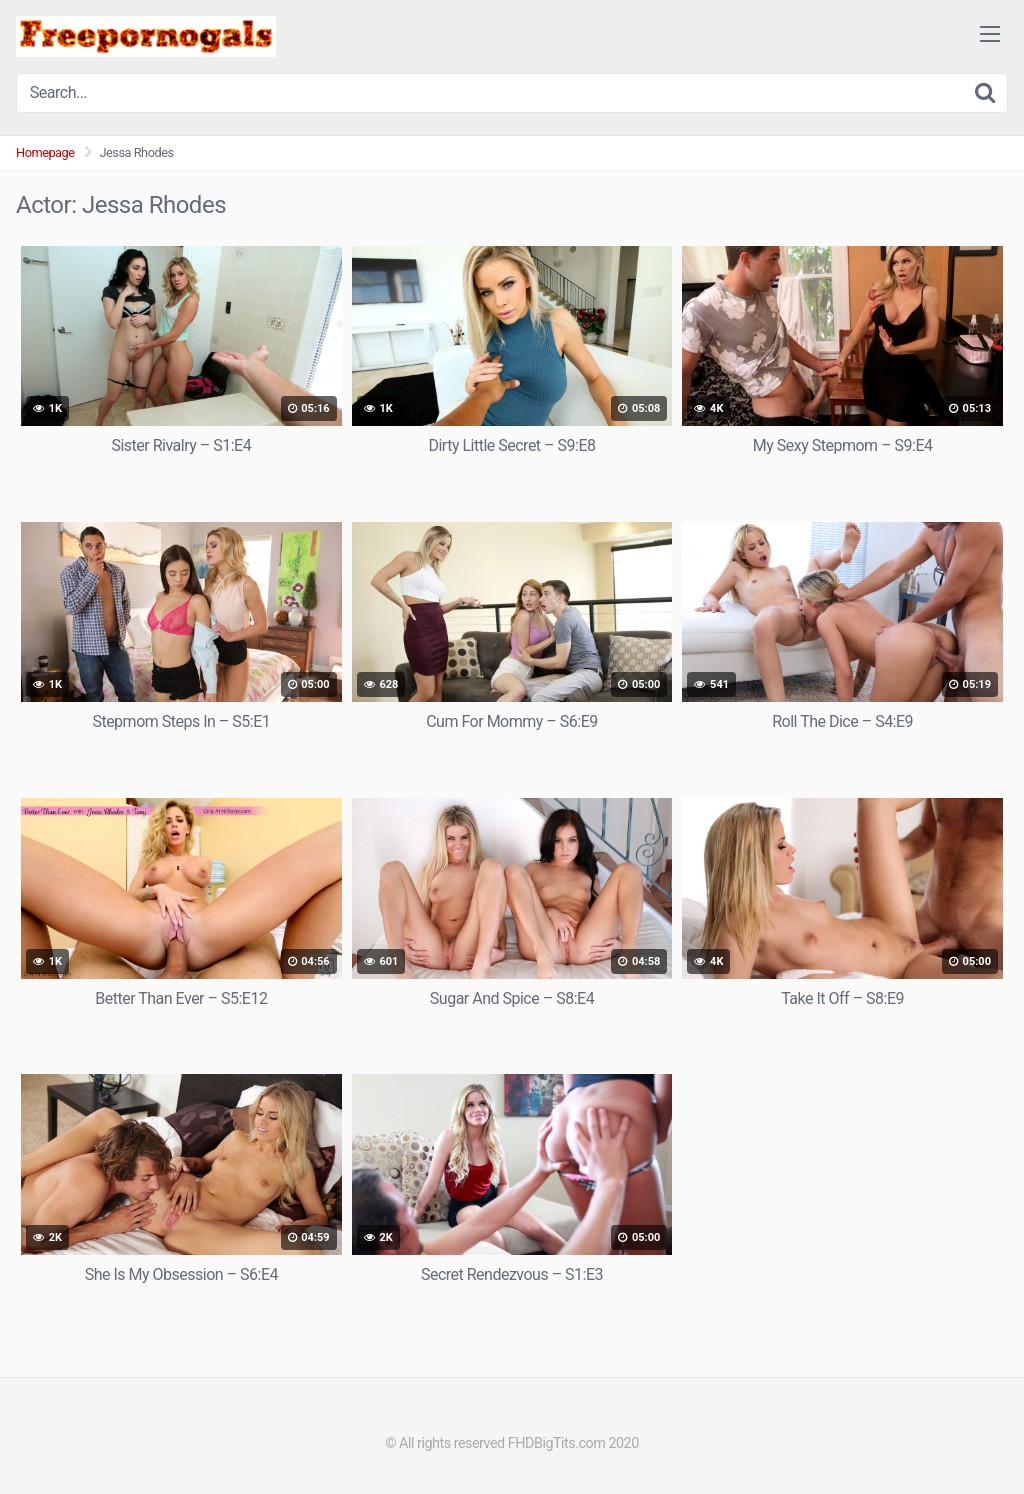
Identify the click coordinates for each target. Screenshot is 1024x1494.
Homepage (45, 152)
